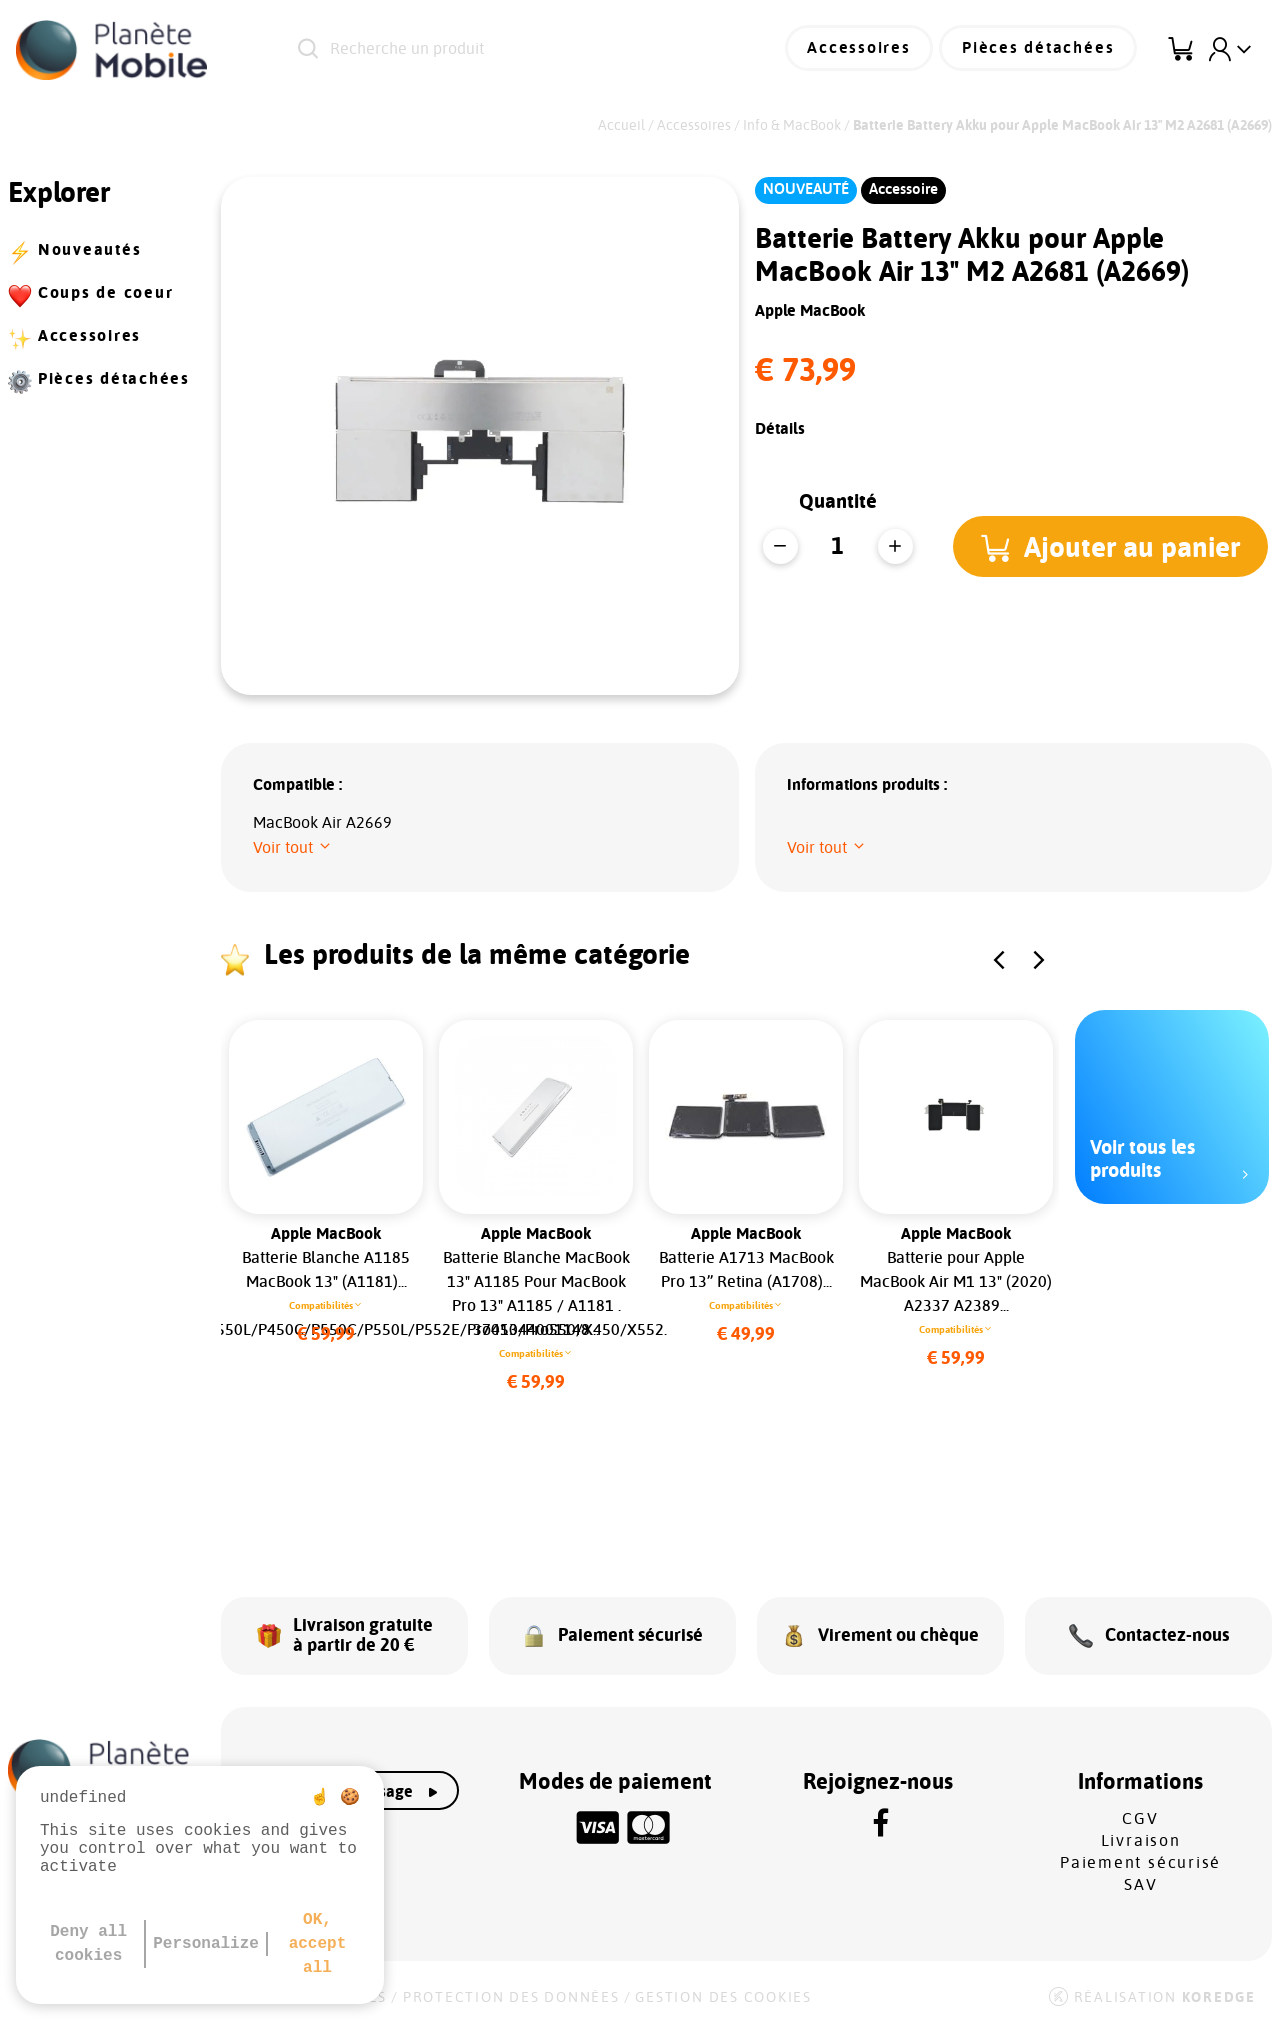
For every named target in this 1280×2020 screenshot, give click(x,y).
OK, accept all (318, 1944)
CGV (1140, 1813)
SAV (1140, 1879)
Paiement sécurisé (1140, 1857)
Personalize (206, 1944)
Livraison (1141, 1835)
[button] (1112, 546)
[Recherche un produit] (515, 50)
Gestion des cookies (723, 1992)
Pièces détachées (1041, 50)
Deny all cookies (88, 1944)
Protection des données (511, 1992)
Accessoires (866, 50)
